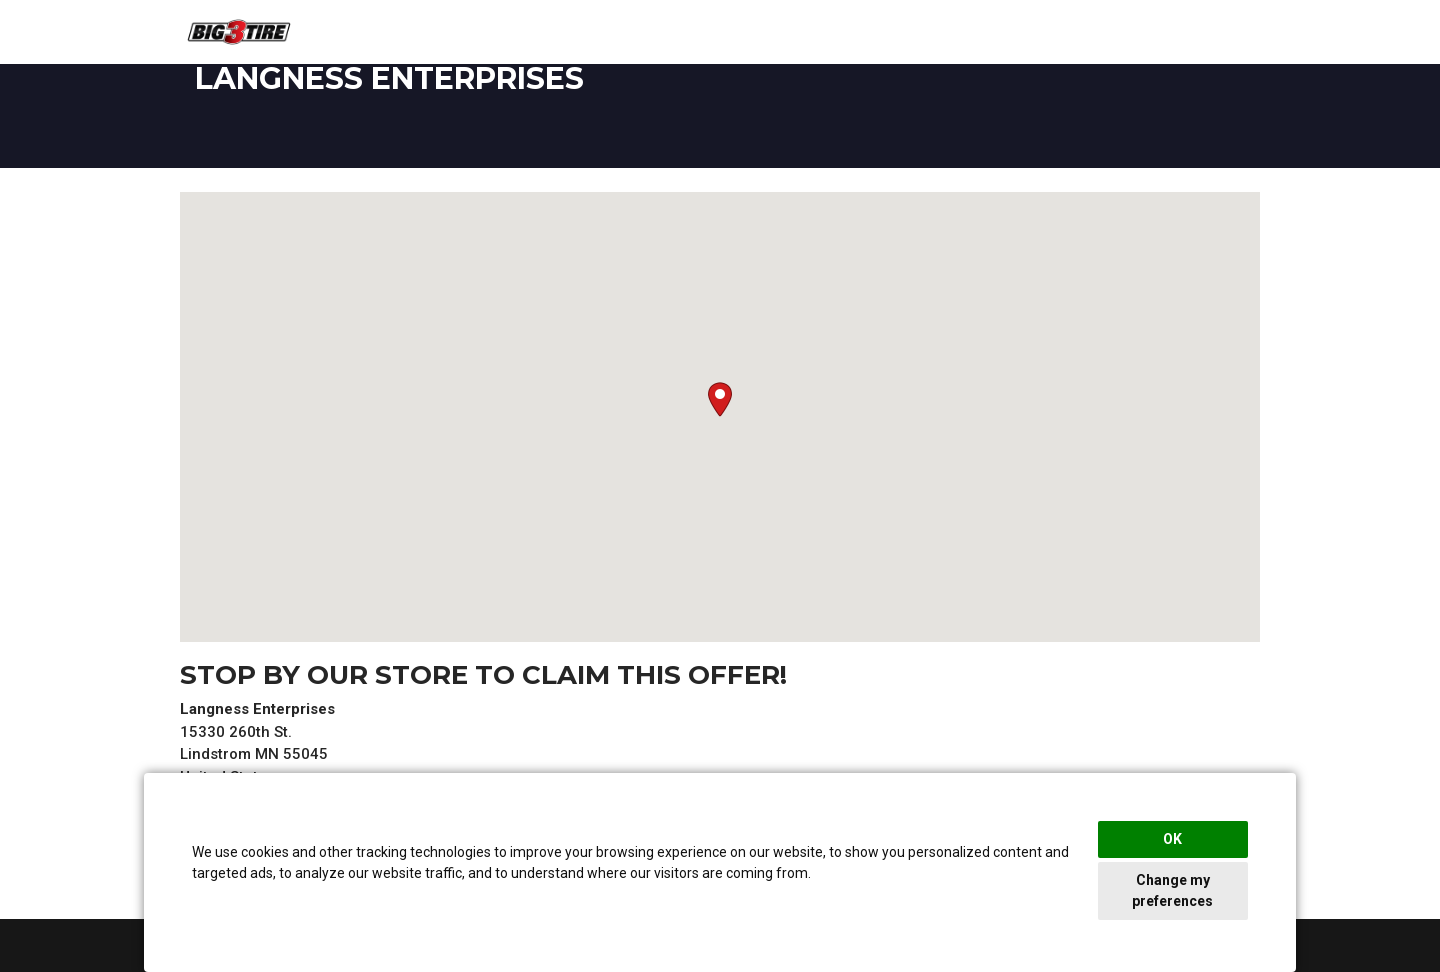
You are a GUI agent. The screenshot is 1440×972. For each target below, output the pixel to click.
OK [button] (1172, 839)
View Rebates (1204, 33)
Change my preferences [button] (1172, 890)
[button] (720, 399)
